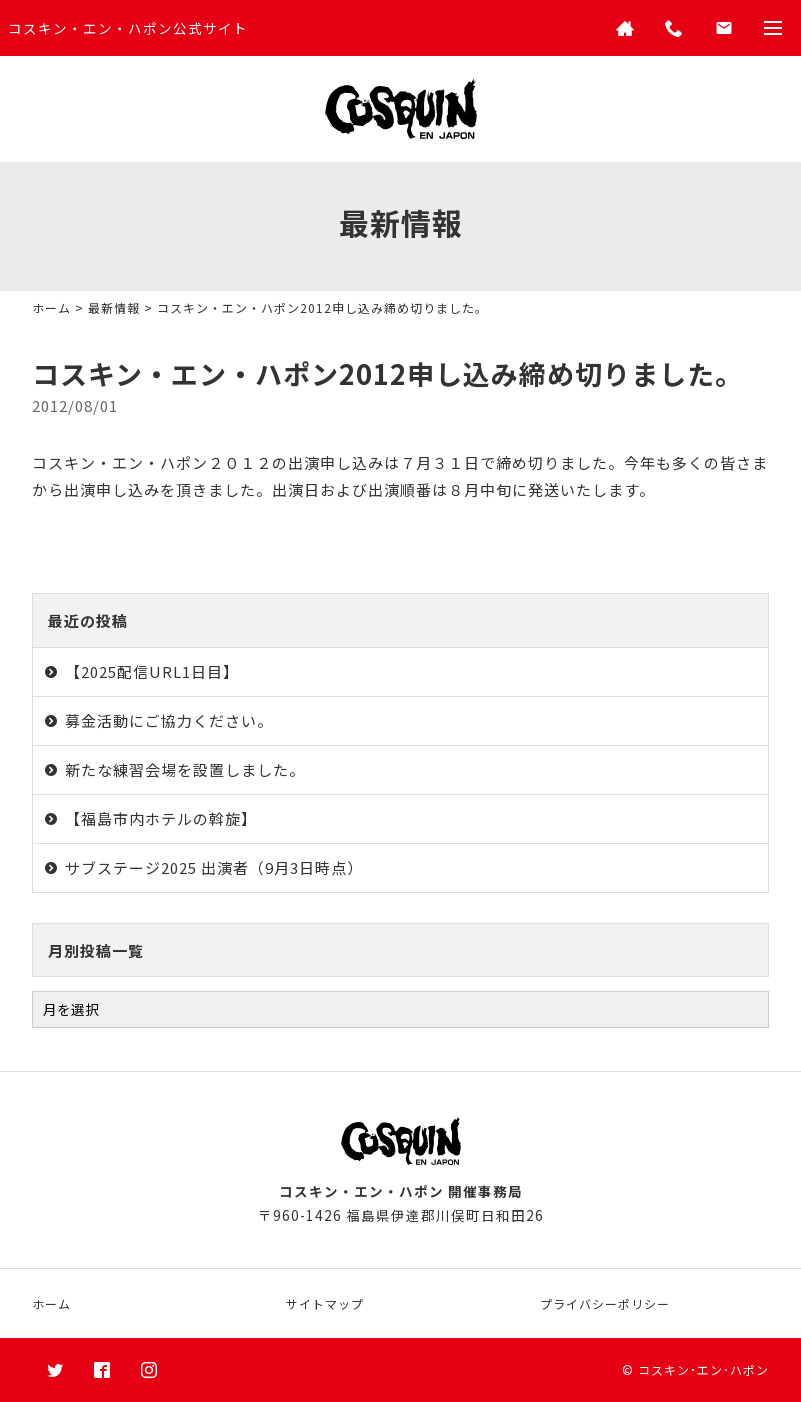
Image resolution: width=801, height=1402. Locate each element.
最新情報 (114, 307)
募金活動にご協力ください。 (169, 720)
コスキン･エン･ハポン (703, 1369)
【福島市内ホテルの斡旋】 (161, 818)
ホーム (51, 307)
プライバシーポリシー (605, 1303)
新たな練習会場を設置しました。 (185, 769)
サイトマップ (325, 1303)
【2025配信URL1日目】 (152, 671)
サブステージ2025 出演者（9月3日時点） (214, 867)
